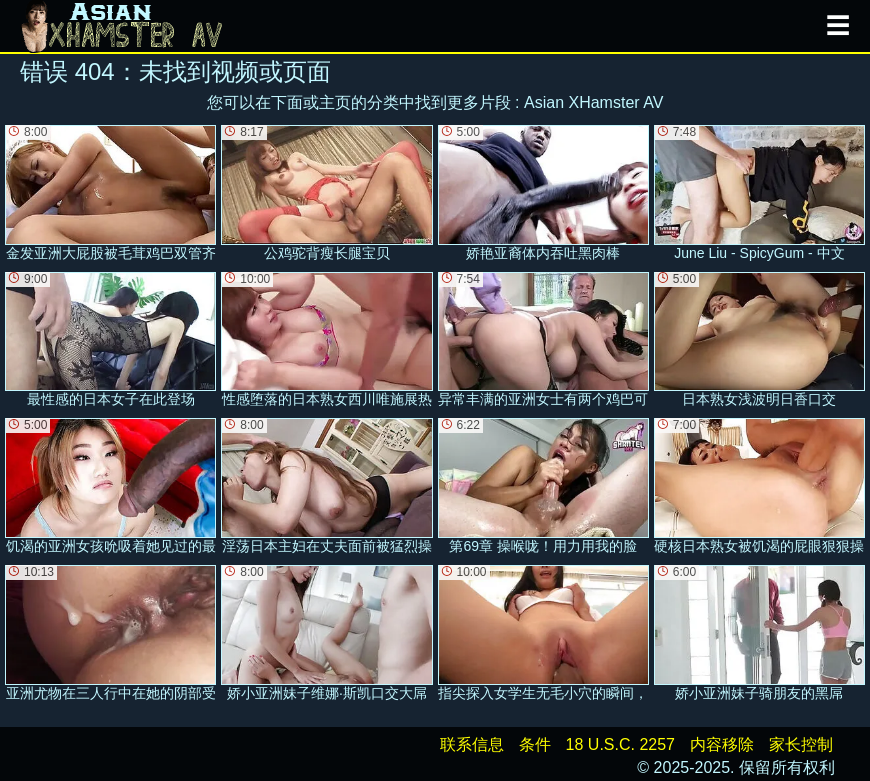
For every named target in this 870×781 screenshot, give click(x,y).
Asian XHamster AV (593, 102)
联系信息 (472, 744)
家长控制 (801, 744)
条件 (535, 744)
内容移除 (722, 744)
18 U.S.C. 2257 (620, 744)
